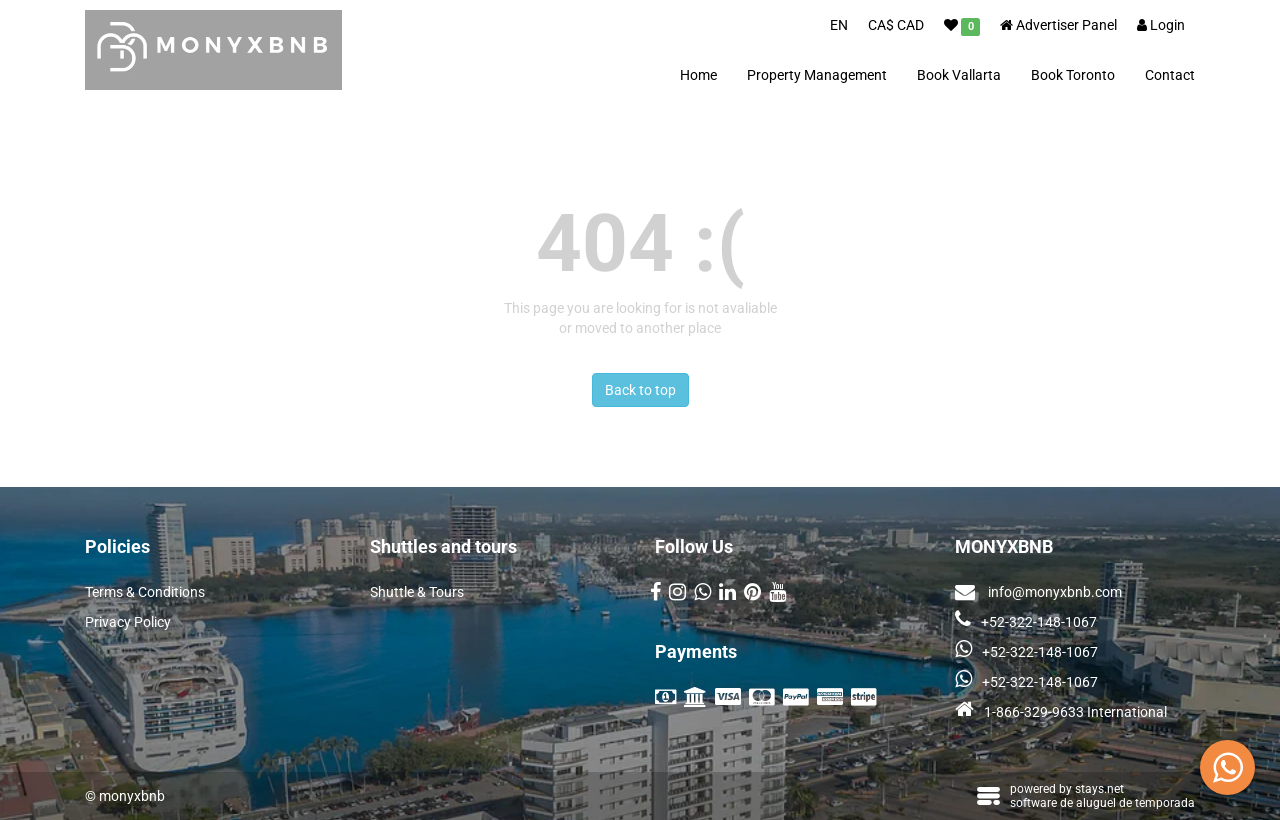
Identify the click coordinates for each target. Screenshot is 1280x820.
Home (698, 75)
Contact (1170, 75)
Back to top (640, 390)
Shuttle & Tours (417, 592)
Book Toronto (1073, 75)
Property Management (817, 75)
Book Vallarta (959, 75)
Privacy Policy (128, 622)
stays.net (1099, 789)
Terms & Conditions (145, 592)
